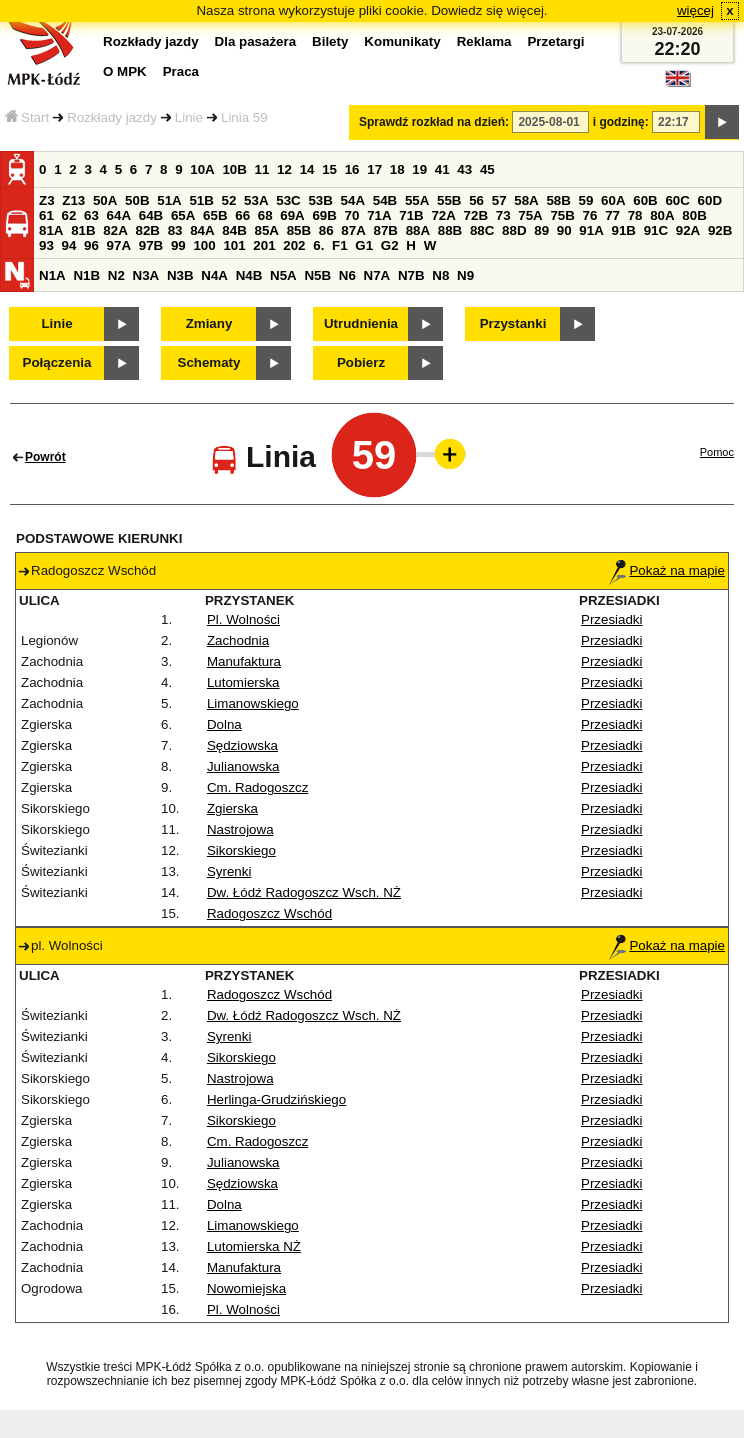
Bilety (330, 41)
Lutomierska (243, 682)
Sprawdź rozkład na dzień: (434, 122)
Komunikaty (402, 41)
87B (385, 230)
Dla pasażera (256, 41)
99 (178, 245)
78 (635, 215)
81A (51, 230)
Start (27, 117)
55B (449, 200)
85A (266, 230)
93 (46, 245)
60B (645, 200)
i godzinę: (621, 122)
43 (464, 169)
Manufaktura (244, 661)
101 (234, 245)
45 (487, 169)
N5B (317, 275)
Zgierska (232, 808)
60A (613, 200)
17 (374, 169)
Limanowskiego (253, 703)
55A (417, 200)
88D (514, 230)
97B (151, 245)
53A (256, 200)
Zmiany (209, 323)
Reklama (484, 41)
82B (147, 230)
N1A (52, 275)
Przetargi (555, 41)
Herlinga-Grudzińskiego (276, 1099)
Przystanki (513, 323)
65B (215, 215)
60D (710, 200)
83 (175, 230)
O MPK (125, 71)
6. (318, 245)
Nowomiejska (246, 1288)
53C (288, 200)
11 (262, 169)
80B (694, 215)
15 (329, 169)
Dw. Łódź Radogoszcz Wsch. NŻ (304, 892)
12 (284, 169)
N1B (86, 275)
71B (411, 215)
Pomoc (717, 452)
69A (292, 215)
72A (443, 215)
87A (353, 230)
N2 (116, 275)
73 (503, 215)
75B (562, 215)
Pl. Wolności (243, 619)
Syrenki (229, 871)
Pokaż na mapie (667, 570)
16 (352, 169)
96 (91, 245)
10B (234, 169)
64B (151, 215)
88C (482, 230)
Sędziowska (242, 745)
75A (530, 215)
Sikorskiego (241, 850)
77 (612, 215)
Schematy (209, 362)
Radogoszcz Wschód (269, 913)
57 (499, 200)
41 (442, 169)
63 (91, 215)
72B (476, 215)
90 (564, 230)
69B (324, 215)
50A (105, 200)
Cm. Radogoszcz (257, 787)
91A (591, 230)
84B (234, 230)
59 (586, 200)
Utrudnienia (361, 323)
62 (69, 215)
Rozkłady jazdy (112, 117)
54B (385, 200)
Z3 (47, 200)
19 (419, 169)
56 (476, 200)
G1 (364, 245)
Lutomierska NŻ (254, 1246)
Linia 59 (244, 117)
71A (379, 215)
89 (541, 230)
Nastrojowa (240, 829)
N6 (347, 275)
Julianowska (243, 766)
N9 (465, 275)
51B (201, 200)
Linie (189, 117)
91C (656, 230)
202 (294, 245)
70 (352, 215)
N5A (283, 275)
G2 (390, 245)
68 (265, 215)
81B (83, 230)
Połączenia (57, 362)
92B (720, 230)
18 (397, 169)
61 (46, 215)
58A (526, 200)
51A (169, 200)
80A (662, 215)
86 (326, 230)
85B (299, 230)
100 (204, 245)
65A (183, 215)
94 (69, 245)
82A (115, 230)
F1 (340, 245)
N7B (411, 275)
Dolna (224, 724)
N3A (146, 275)
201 (264, 245)
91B (623, 230)
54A (353, 200)
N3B (180, 275)
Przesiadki (611, 619)
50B (137, 200)
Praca (181, 71)
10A (202, 169)
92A (688, 230)
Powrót (45, 457)
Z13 (73, 200)
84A (202, 230)
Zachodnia (238, 640)
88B (450, 230)
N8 (440, 275)
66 (242, 215)
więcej (695, 10)
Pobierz (361, 362)
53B (320, 200)
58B (558, 200)
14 (307, 169)
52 (229, 200)
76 (590, 215)
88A (418, 230)
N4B (249, 275)
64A (119, 215)
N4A (214, 275)
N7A (377, 275)
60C (677, 200)
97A (119, 245)
